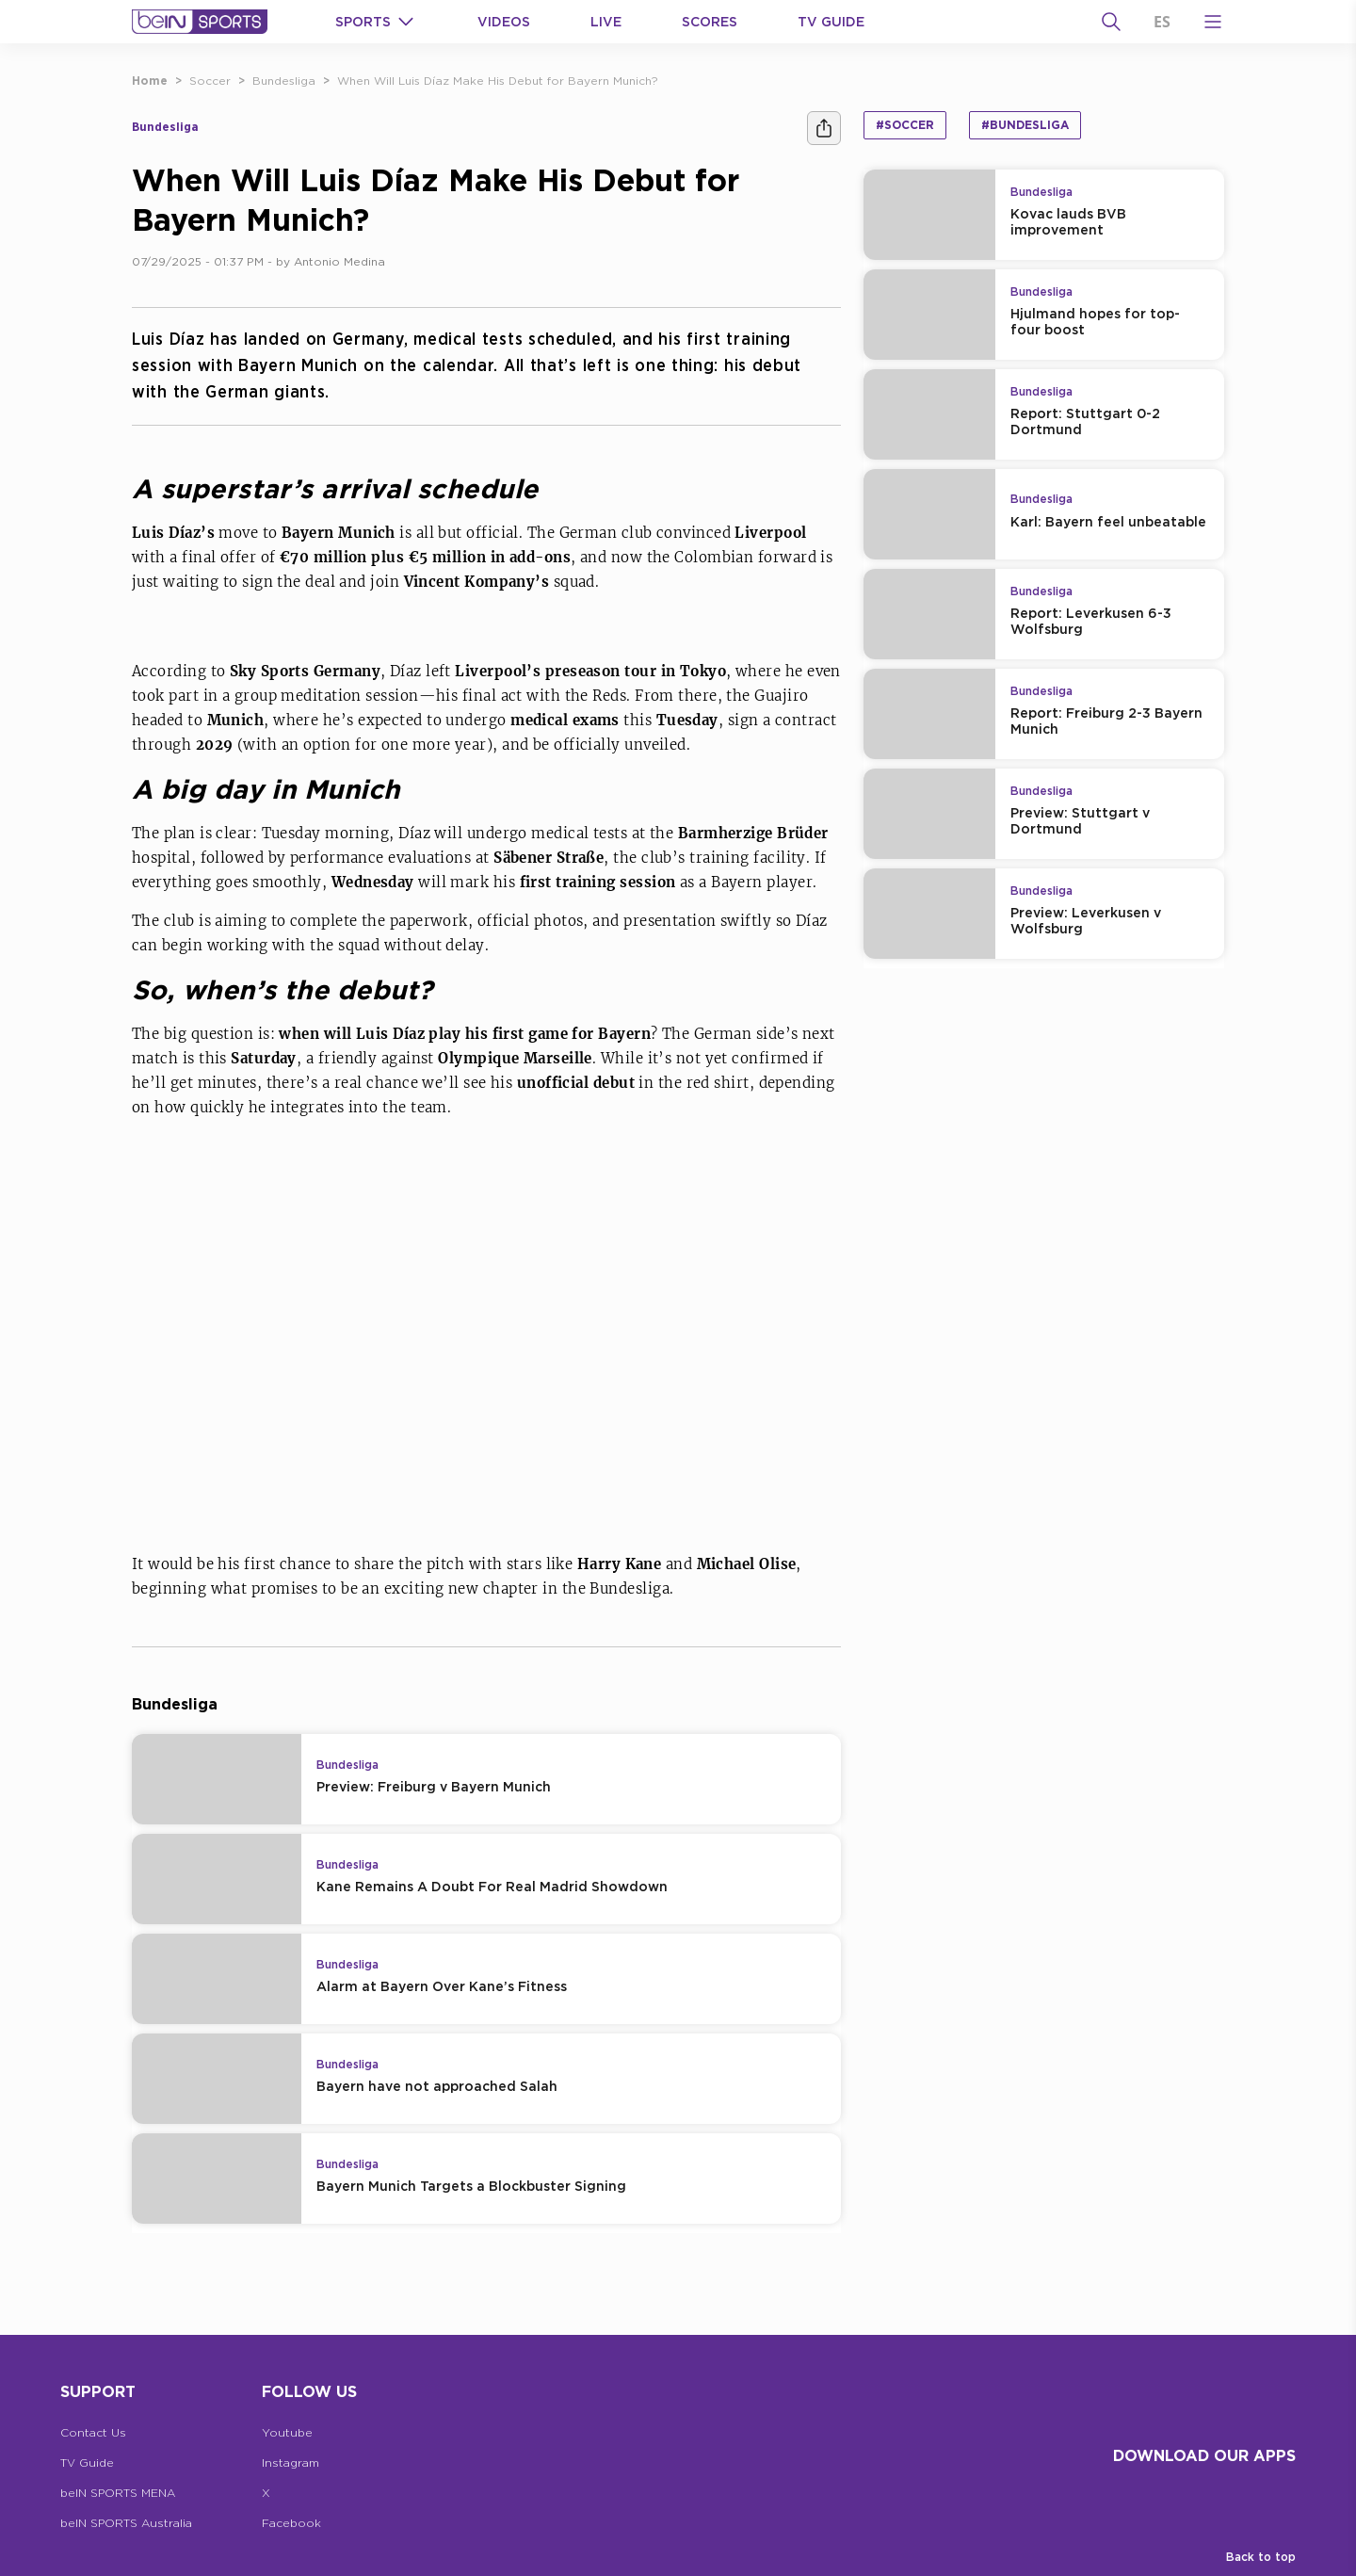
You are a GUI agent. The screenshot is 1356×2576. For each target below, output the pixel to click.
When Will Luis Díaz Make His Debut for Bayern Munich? (497, 80)
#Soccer (905, 125)
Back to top (1261, 2557)
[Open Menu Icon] (1213, 21)
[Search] (1111, 21)
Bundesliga (283, 80)
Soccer (210, 80)
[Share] (824, 128)
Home (150, 80)
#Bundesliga (1025, 125)
